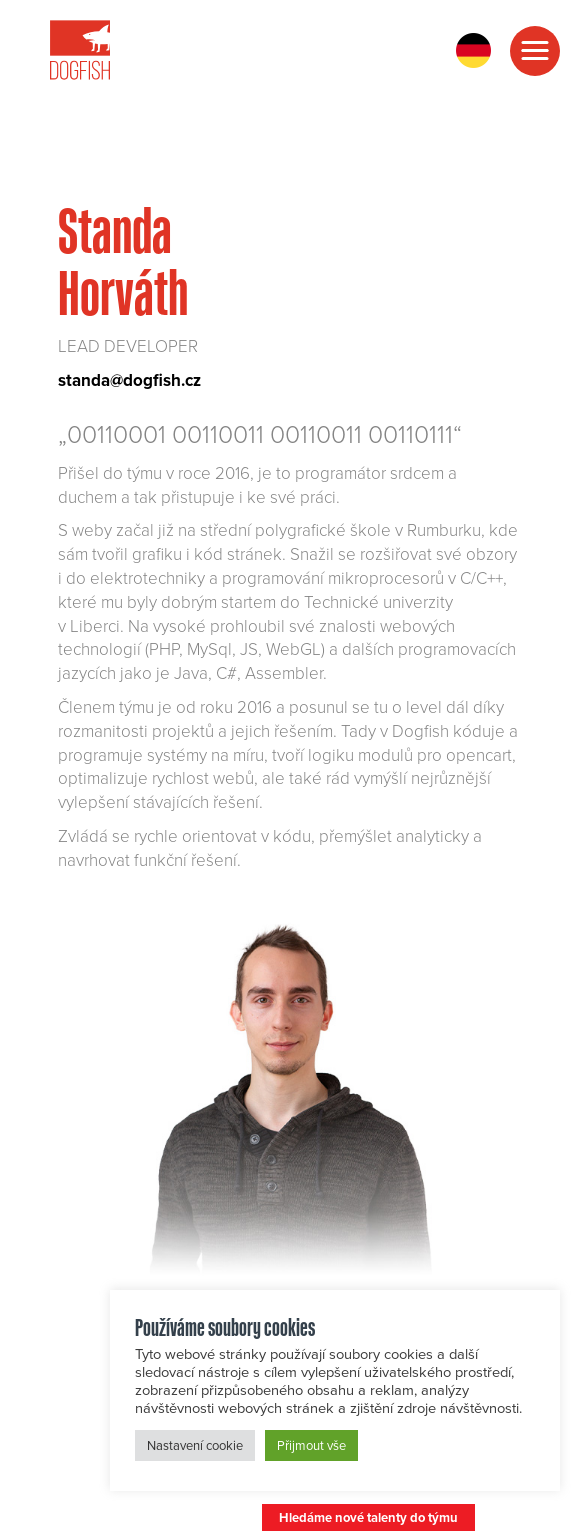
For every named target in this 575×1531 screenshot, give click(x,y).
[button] (535, 51)
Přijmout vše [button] (311, 1445)
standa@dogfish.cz (129, 380)
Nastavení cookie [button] (195, 1445)
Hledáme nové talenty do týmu (368, 1517)
